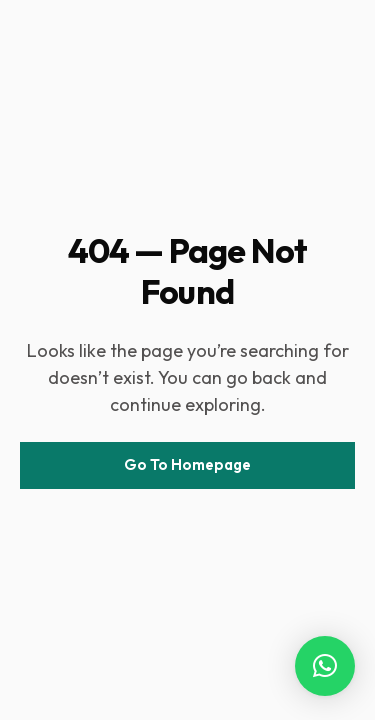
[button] (325, 666)
